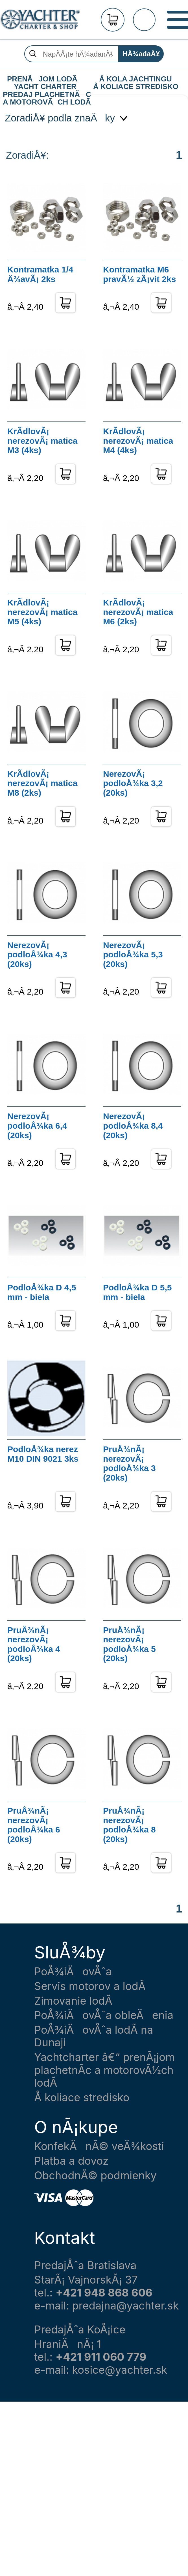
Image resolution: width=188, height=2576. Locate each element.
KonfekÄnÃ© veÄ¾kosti (99, 2146)
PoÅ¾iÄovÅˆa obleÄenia (103, 2015)
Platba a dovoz (71, 2161)
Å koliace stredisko (82, 2097)
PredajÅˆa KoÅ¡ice (80, 2329)
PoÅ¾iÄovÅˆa (73, 1971)
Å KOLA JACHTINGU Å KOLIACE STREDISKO (135, 79)
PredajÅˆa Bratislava (85, 2265)
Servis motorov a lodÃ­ (90, 1986)
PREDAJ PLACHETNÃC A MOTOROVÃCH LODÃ (46, 94)
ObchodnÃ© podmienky (95, 2175)
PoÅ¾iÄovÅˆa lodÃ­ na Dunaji (93, 2036)
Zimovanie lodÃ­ (73, 2000)
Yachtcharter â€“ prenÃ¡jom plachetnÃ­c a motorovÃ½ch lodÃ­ (104, 2070)
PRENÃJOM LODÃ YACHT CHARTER (45, 79)
